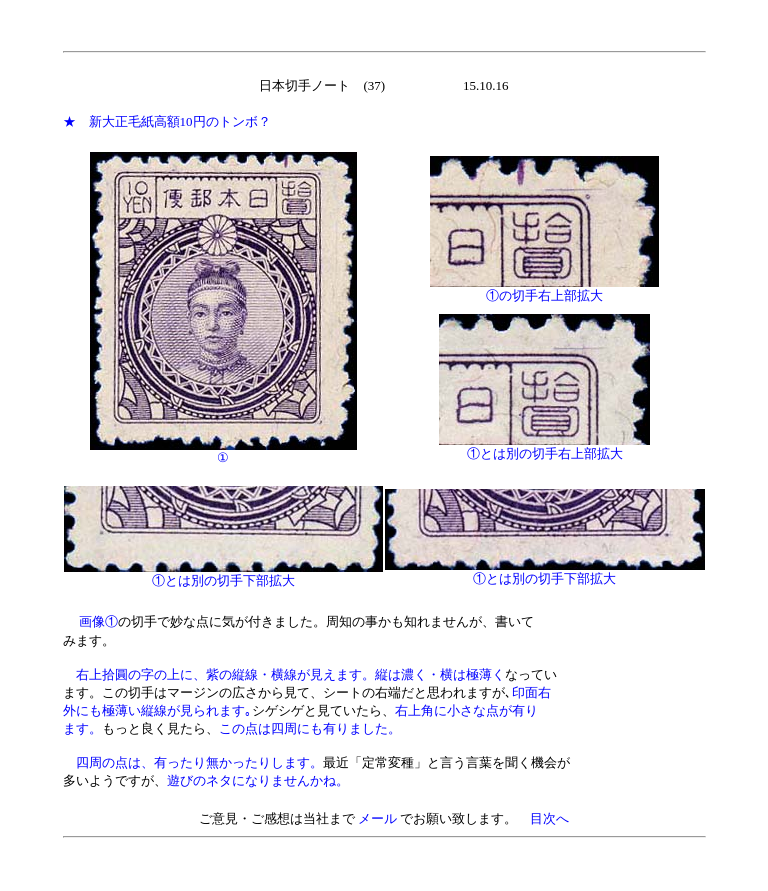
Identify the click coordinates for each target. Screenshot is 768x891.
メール (377, 818)
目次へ (549, 818)
